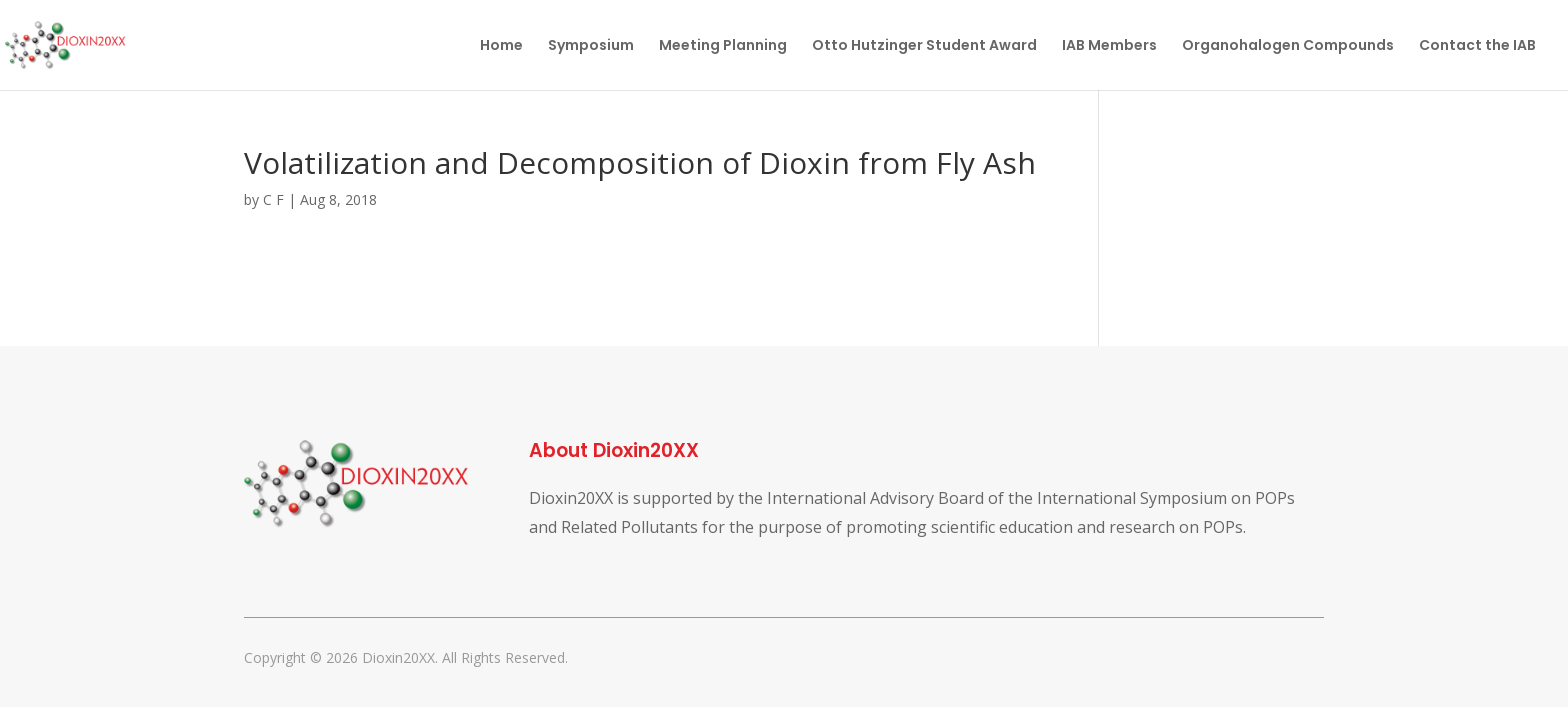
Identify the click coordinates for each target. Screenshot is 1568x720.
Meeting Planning (723, 46)
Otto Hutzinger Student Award (924, 46)
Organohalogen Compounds (1288, 46)
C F (273, 199)
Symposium (591, 46)
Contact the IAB (1477, 46)
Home (501, 46)
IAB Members (1109, 46)
